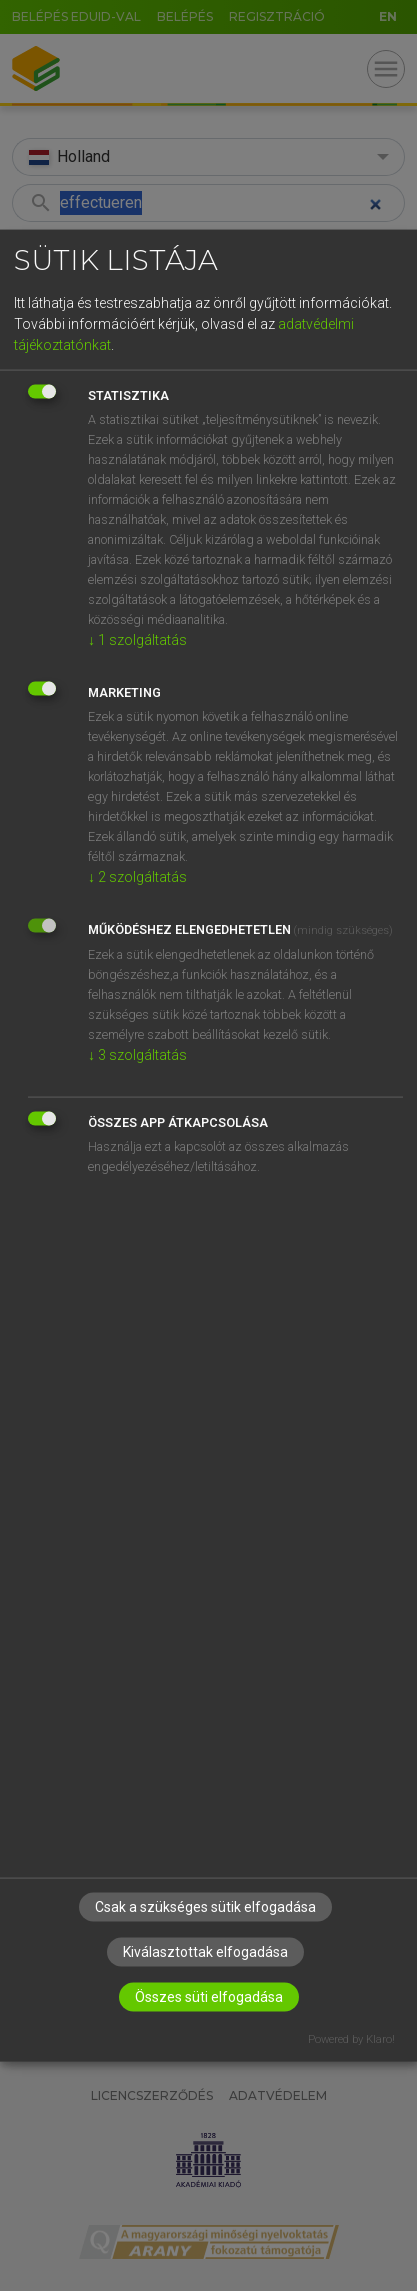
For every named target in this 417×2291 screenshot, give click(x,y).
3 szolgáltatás (137, 1055)
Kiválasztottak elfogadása (205, 1951)
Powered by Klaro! (351, 2038)
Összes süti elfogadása (209, 1996)
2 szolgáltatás (137, 877)
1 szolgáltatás (137, 640)
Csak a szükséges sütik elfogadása (205, 1906)
